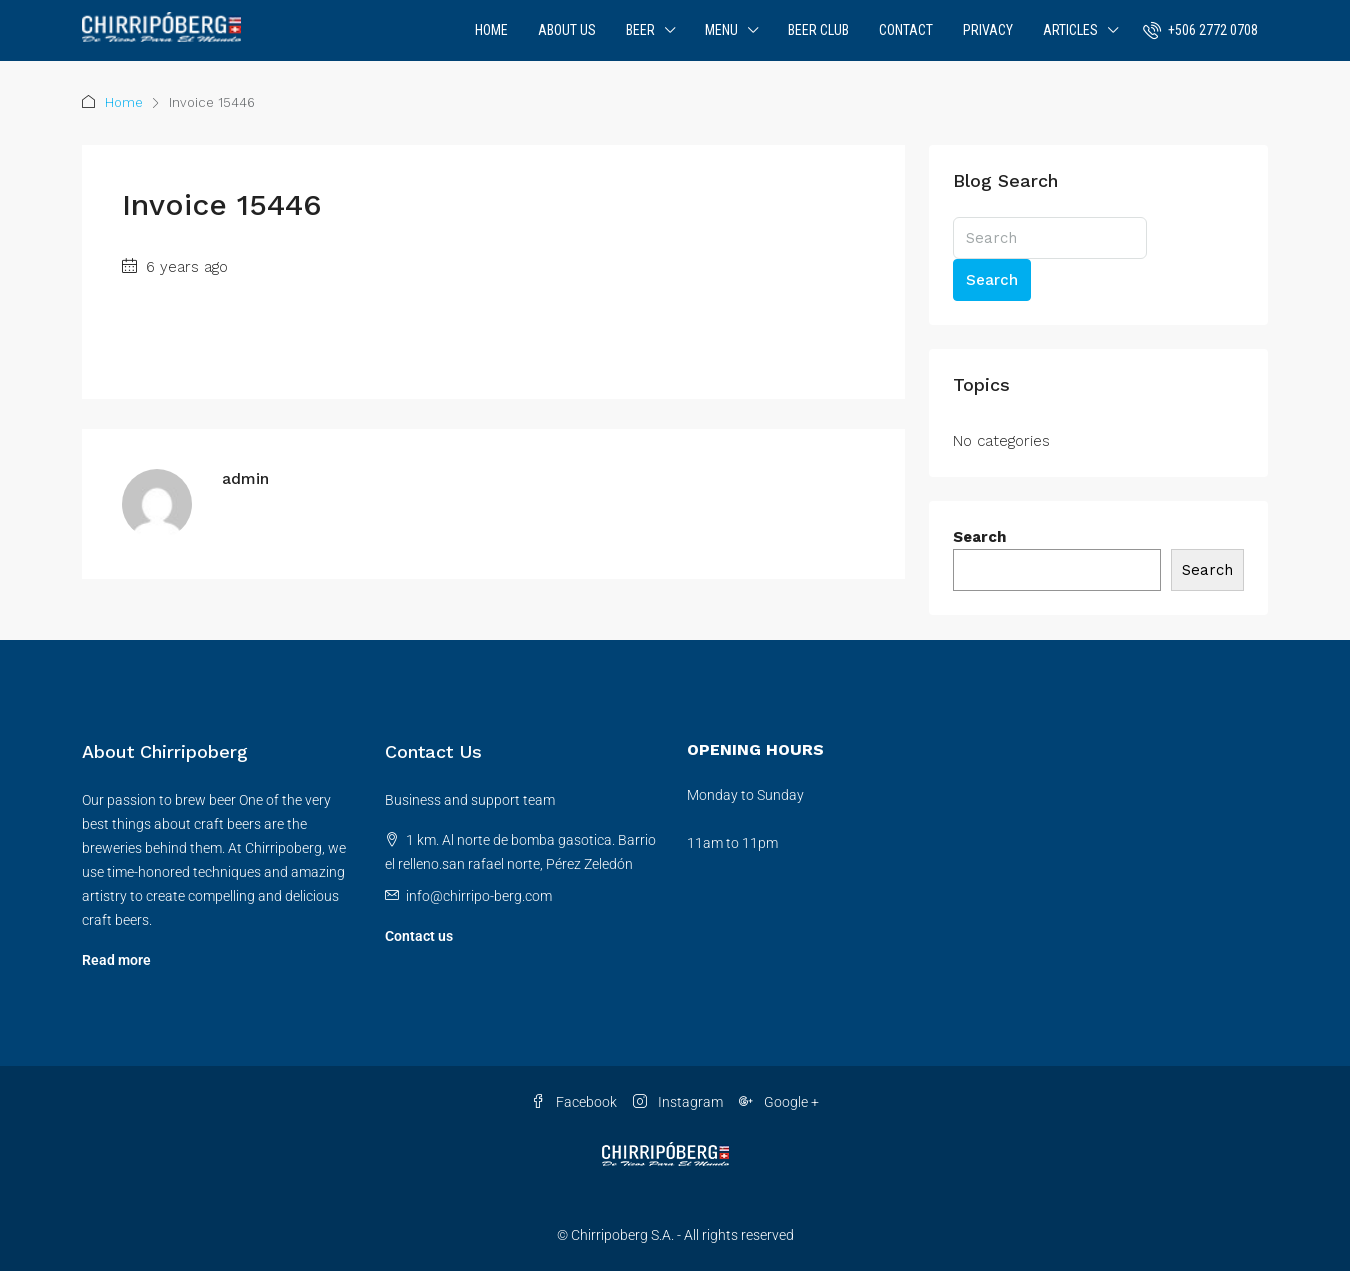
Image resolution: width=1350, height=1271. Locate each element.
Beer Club (818, 30)
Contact (906, 30)
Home (491, 30)
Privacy (988, 30)
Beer (640, 30)
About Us (567, 30)
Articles (1070, 30)
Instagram (678, 1102)
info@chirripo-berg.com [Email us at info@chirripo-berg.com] (479, 896)
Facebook (574, 1102)
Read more (116, 960)
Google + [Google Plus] (779, 1102)
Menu (721, 30)
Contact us (419, 936)
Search (992, 280)
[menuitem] (1200, 30)
